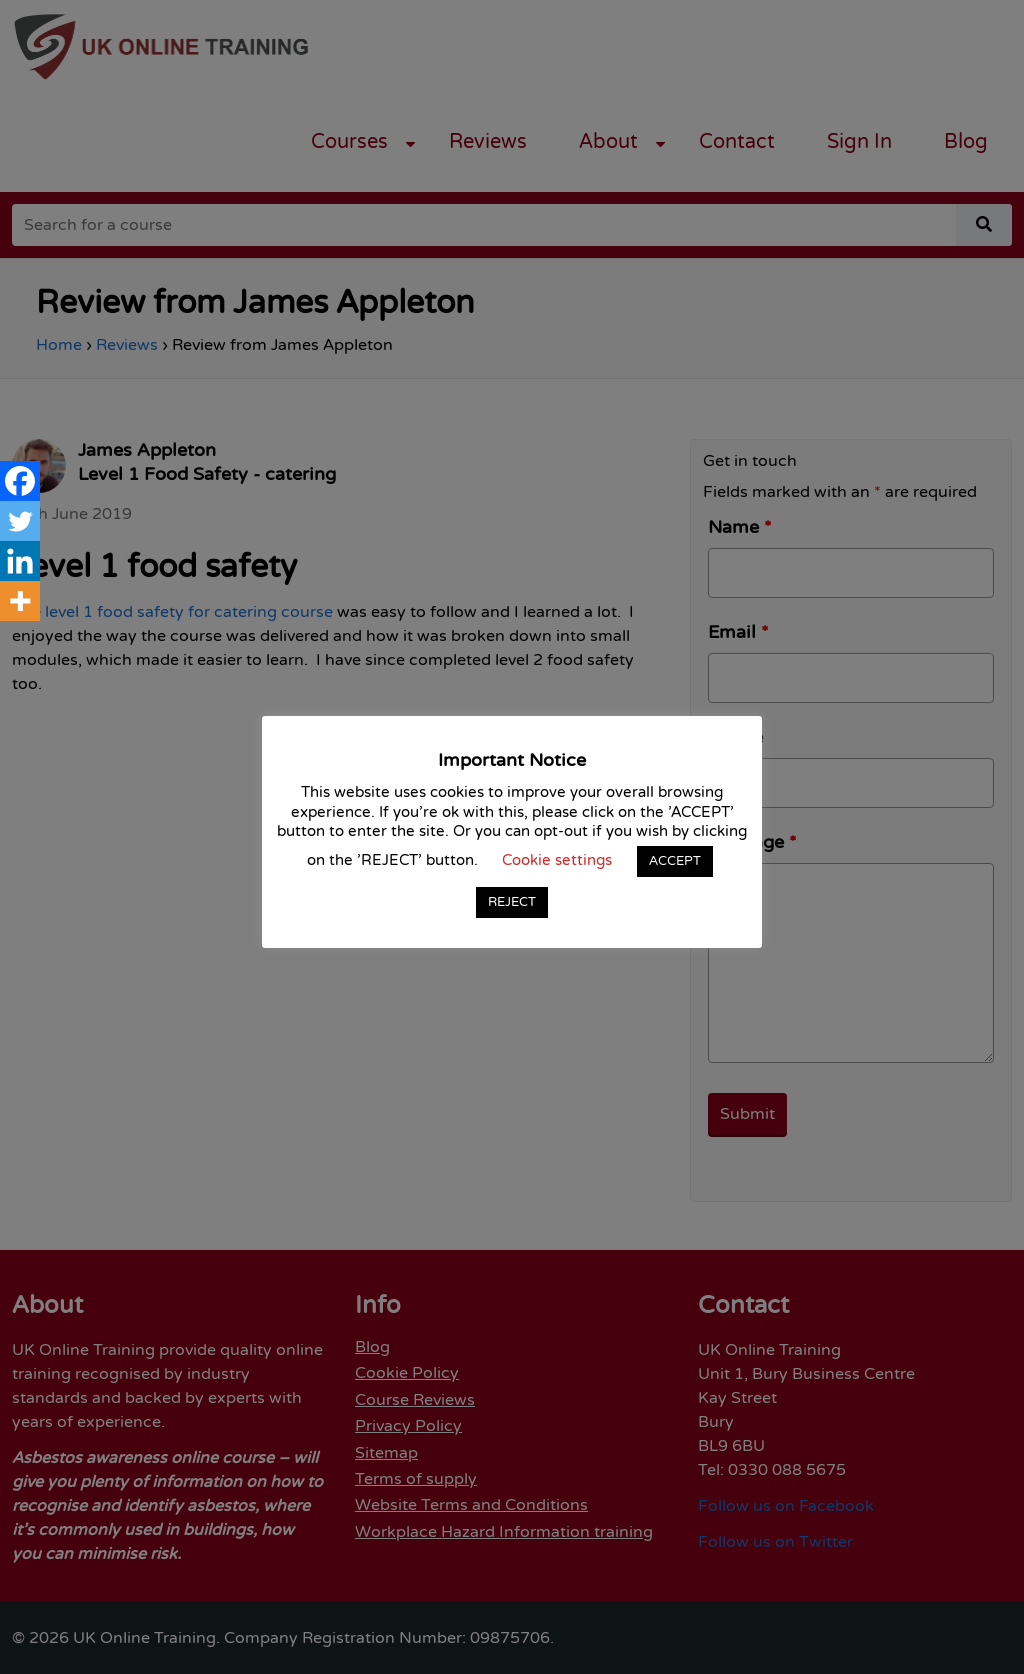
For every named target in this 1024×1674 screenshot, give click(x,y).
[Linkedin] (20, 561)
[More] (20, 601)
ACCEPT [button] (675, 861)
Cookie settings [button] (557, 860)
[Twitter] (20, 521)
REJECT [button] (512, 902)
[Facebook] (20, 481)
